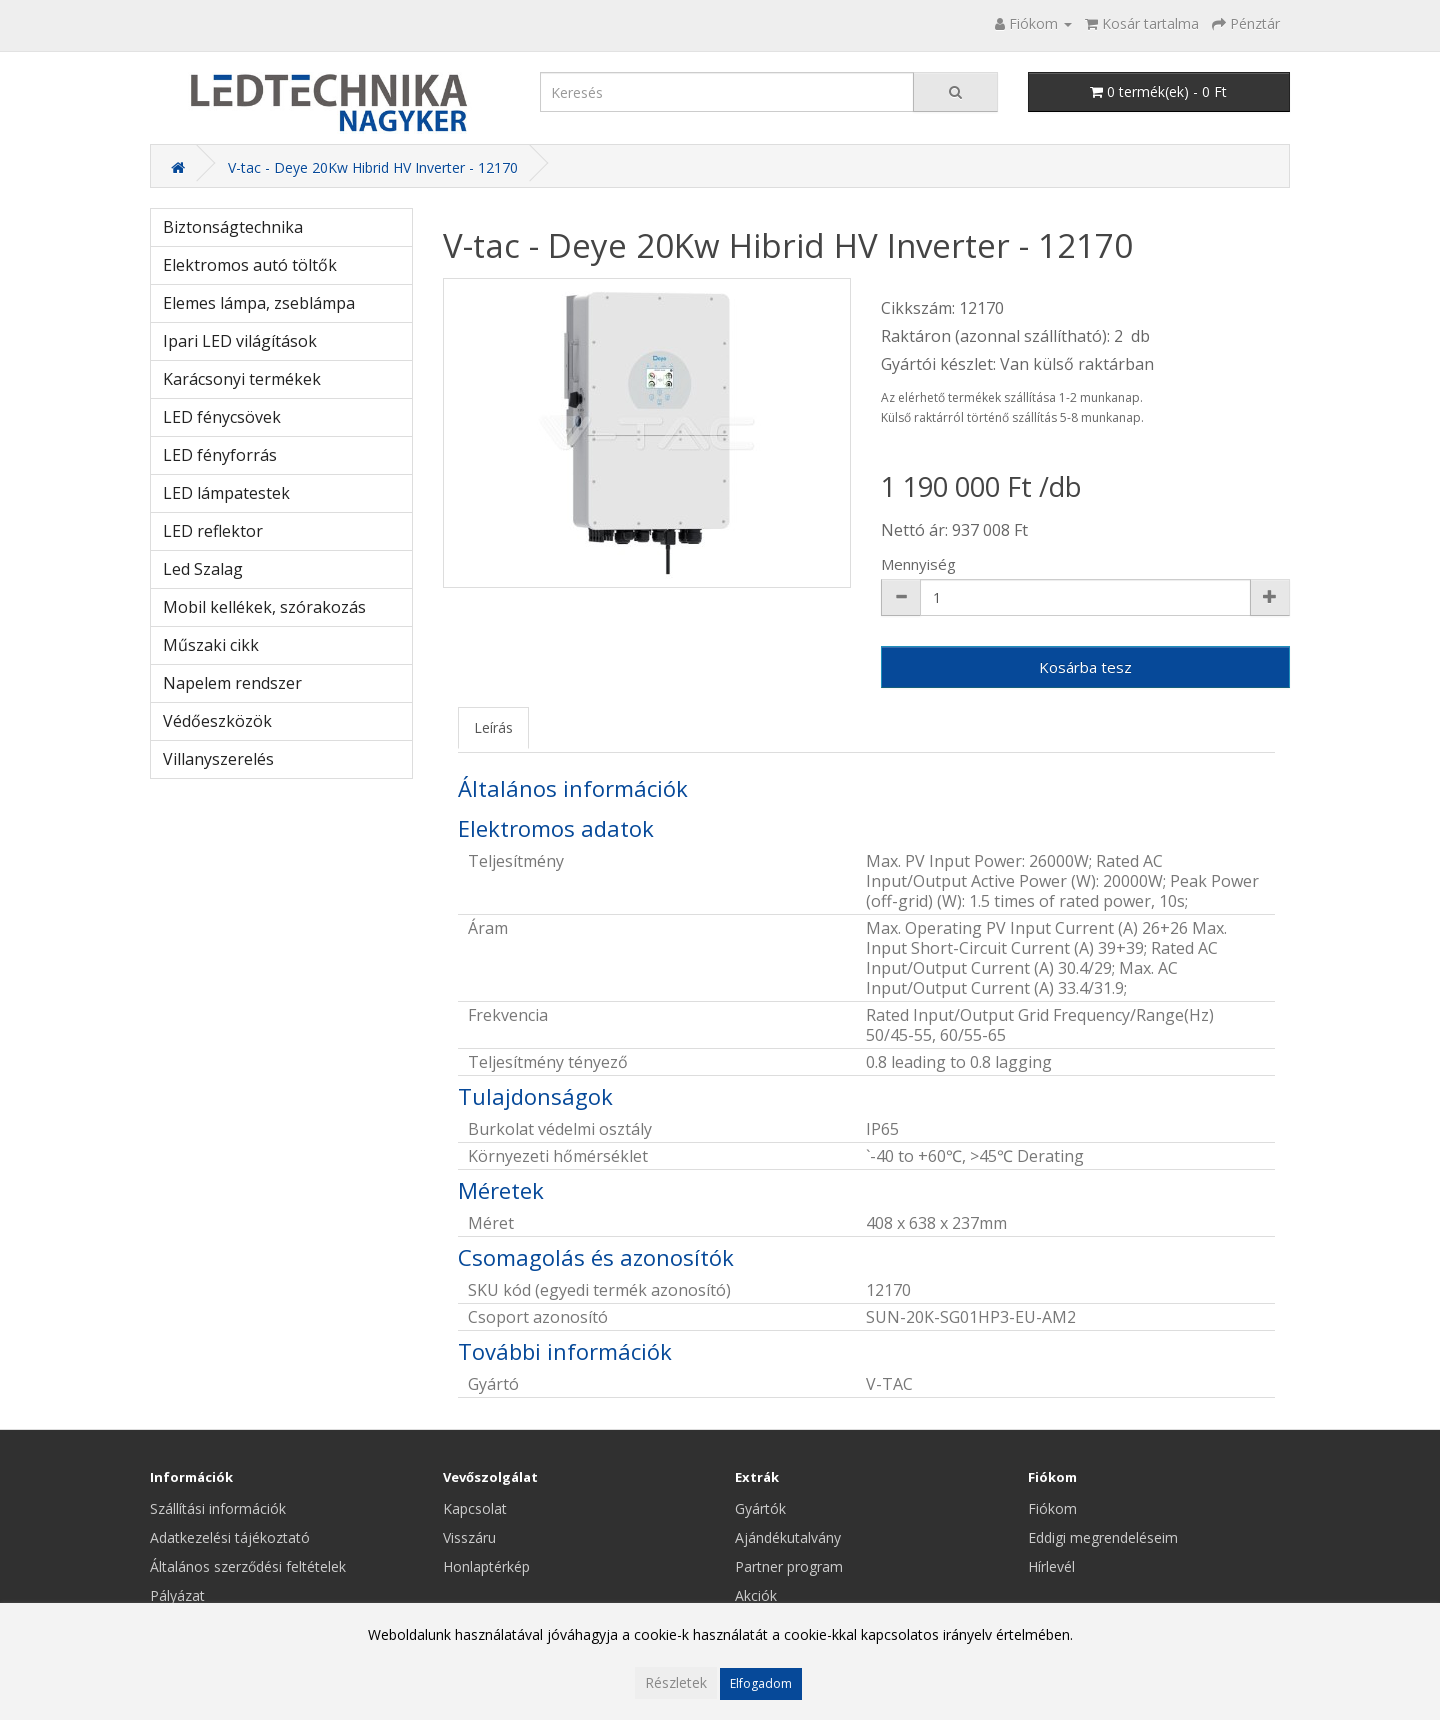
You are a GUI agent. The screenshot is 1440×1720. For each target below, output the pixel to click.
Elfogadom (761, 1683)
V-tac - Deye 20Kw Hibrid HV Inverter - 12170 (373, 167)
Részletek (676, 1682)
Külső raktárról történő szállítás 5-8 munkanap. (1012, 417)
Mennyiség (918, 564)
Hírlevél (1051, 1566)
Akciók (756, 1595)
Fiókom (1052, 1508)
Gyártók (760, 1508)
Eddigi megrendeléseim (1103, 1537)
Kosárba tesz (1085, 667)
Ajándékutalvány (788, 1537)
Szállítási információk (218, 1508)
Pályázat (177, 1595)
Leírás (493, 727)
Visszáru (469, 1537)
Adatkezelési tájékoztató (230, 1537)
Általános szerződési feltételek (248, 1566)
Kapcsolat (475, 1508)
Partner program (789, 1566)
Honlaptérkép (486, 1566)
